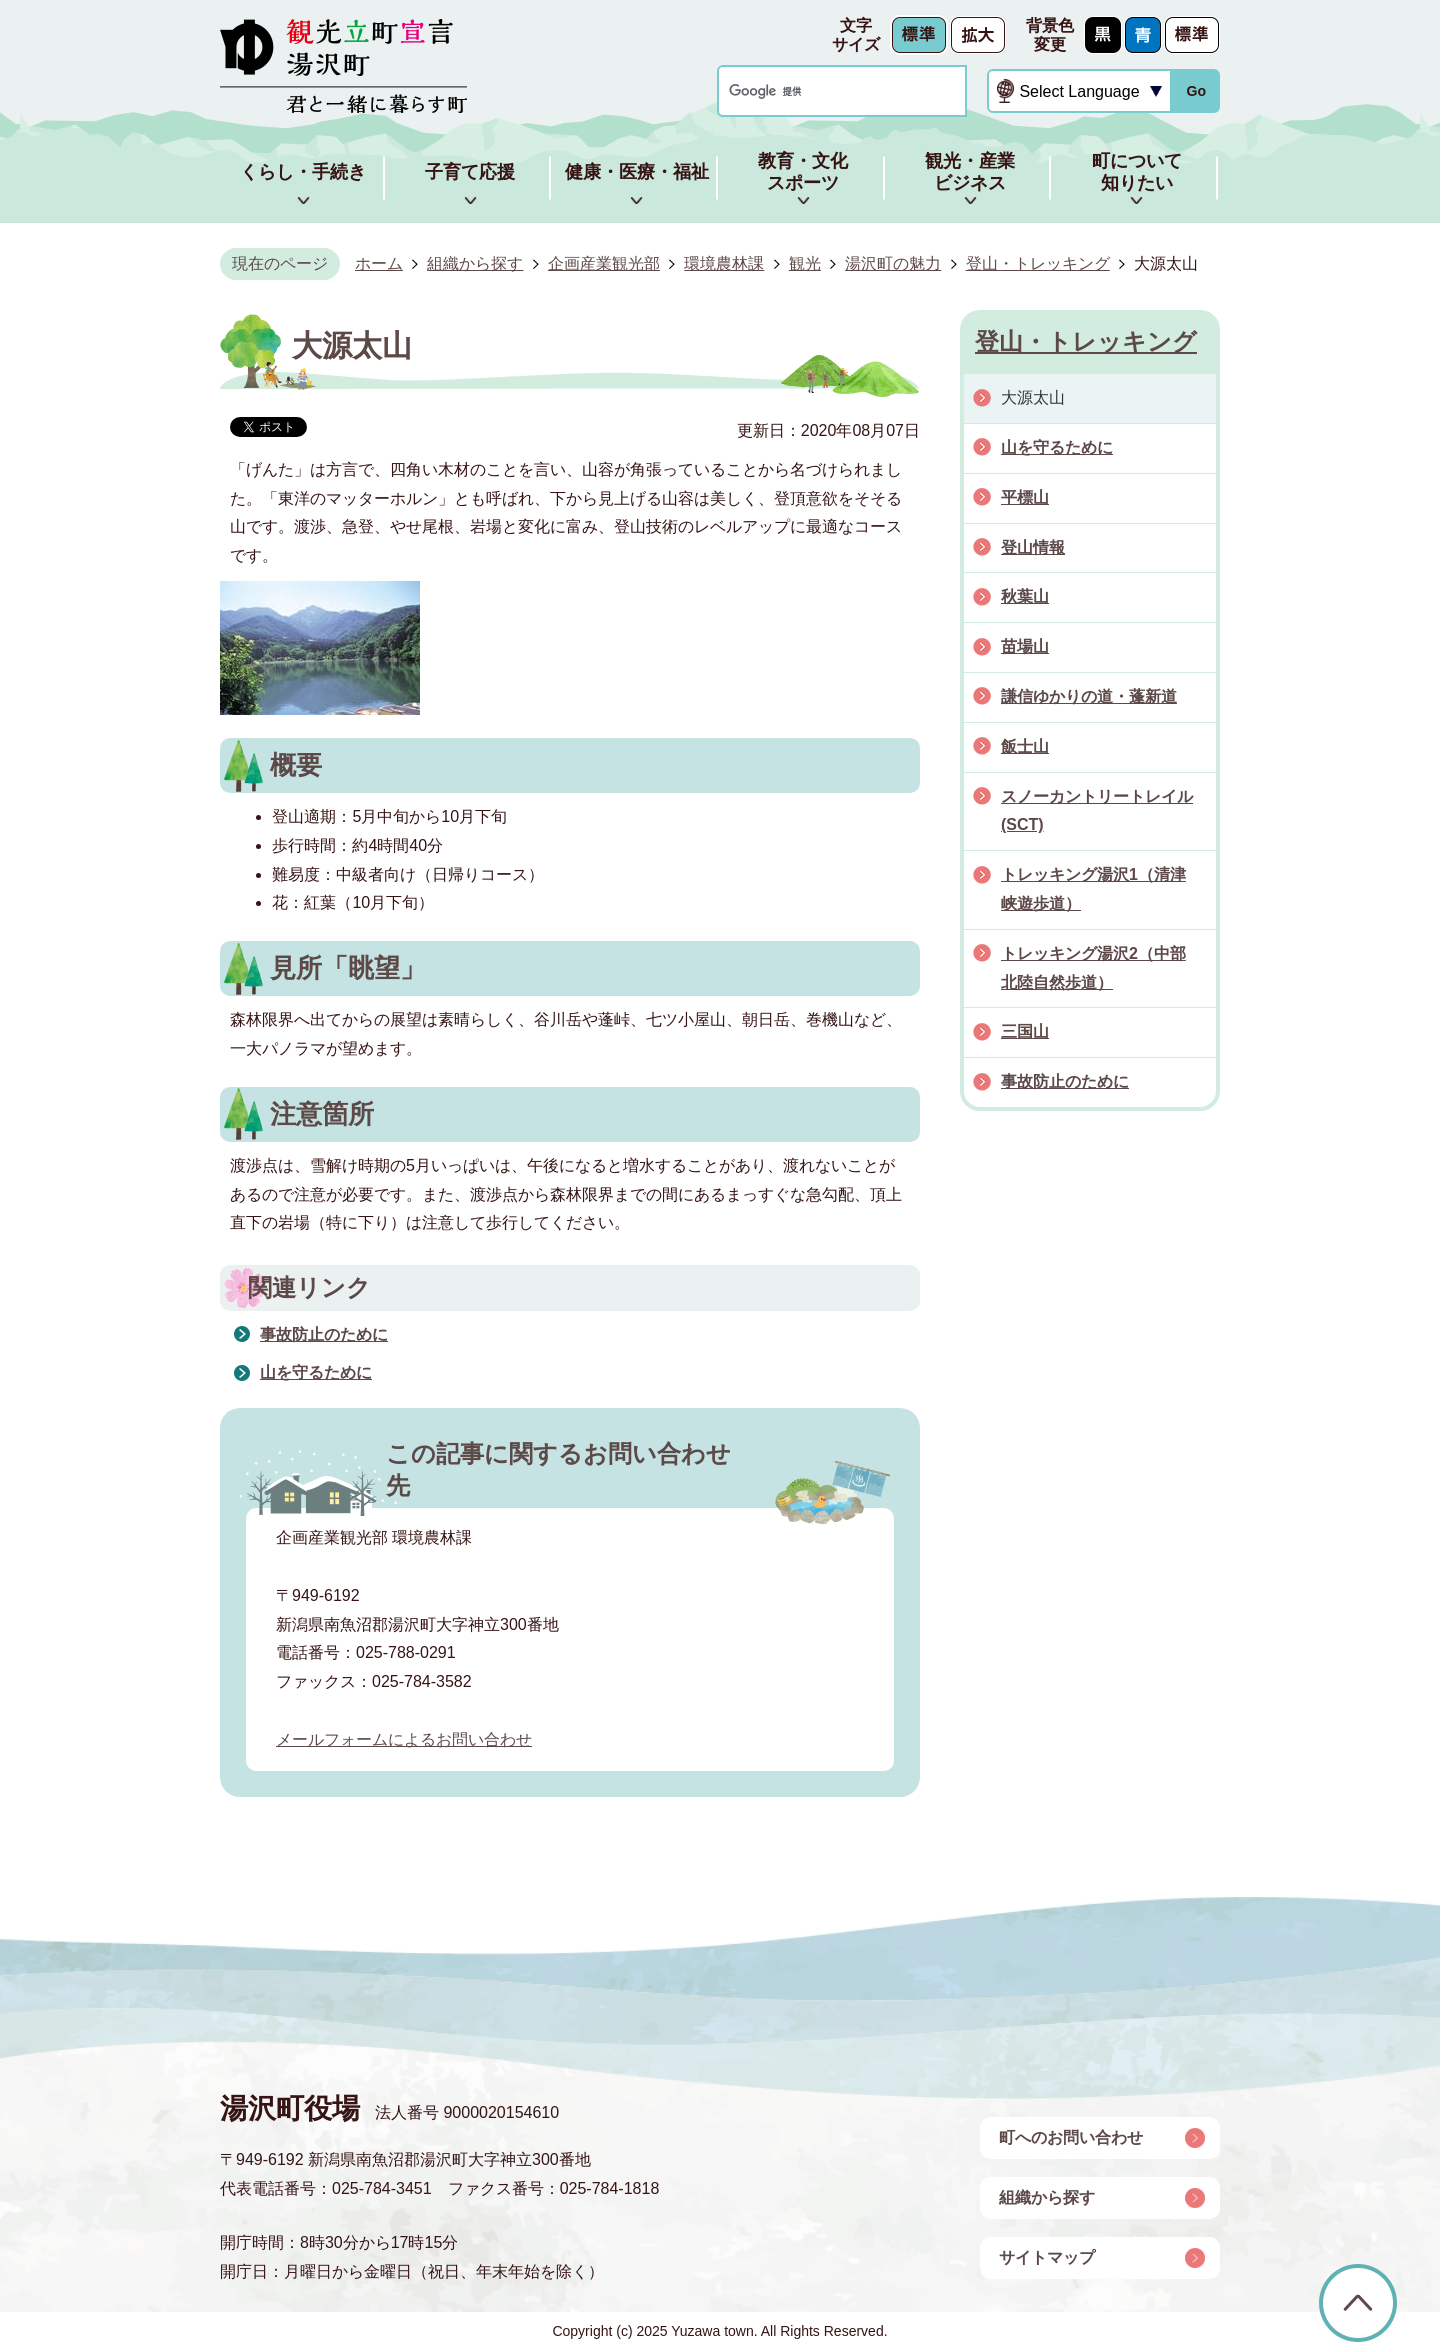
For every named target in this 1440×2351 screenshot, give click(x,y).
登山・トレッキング (1038, 263)
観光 (805, 263)
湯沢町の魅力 (893, 263)
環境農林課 (724, 263)
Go (1196, 91)
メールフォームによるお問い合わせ (404, 1739)
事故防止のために (324, 1334)
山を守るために (316, 1372)
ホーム (379, 263)
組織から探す (475, 263)
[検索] (823, 91)
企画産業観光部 (604, 263)
